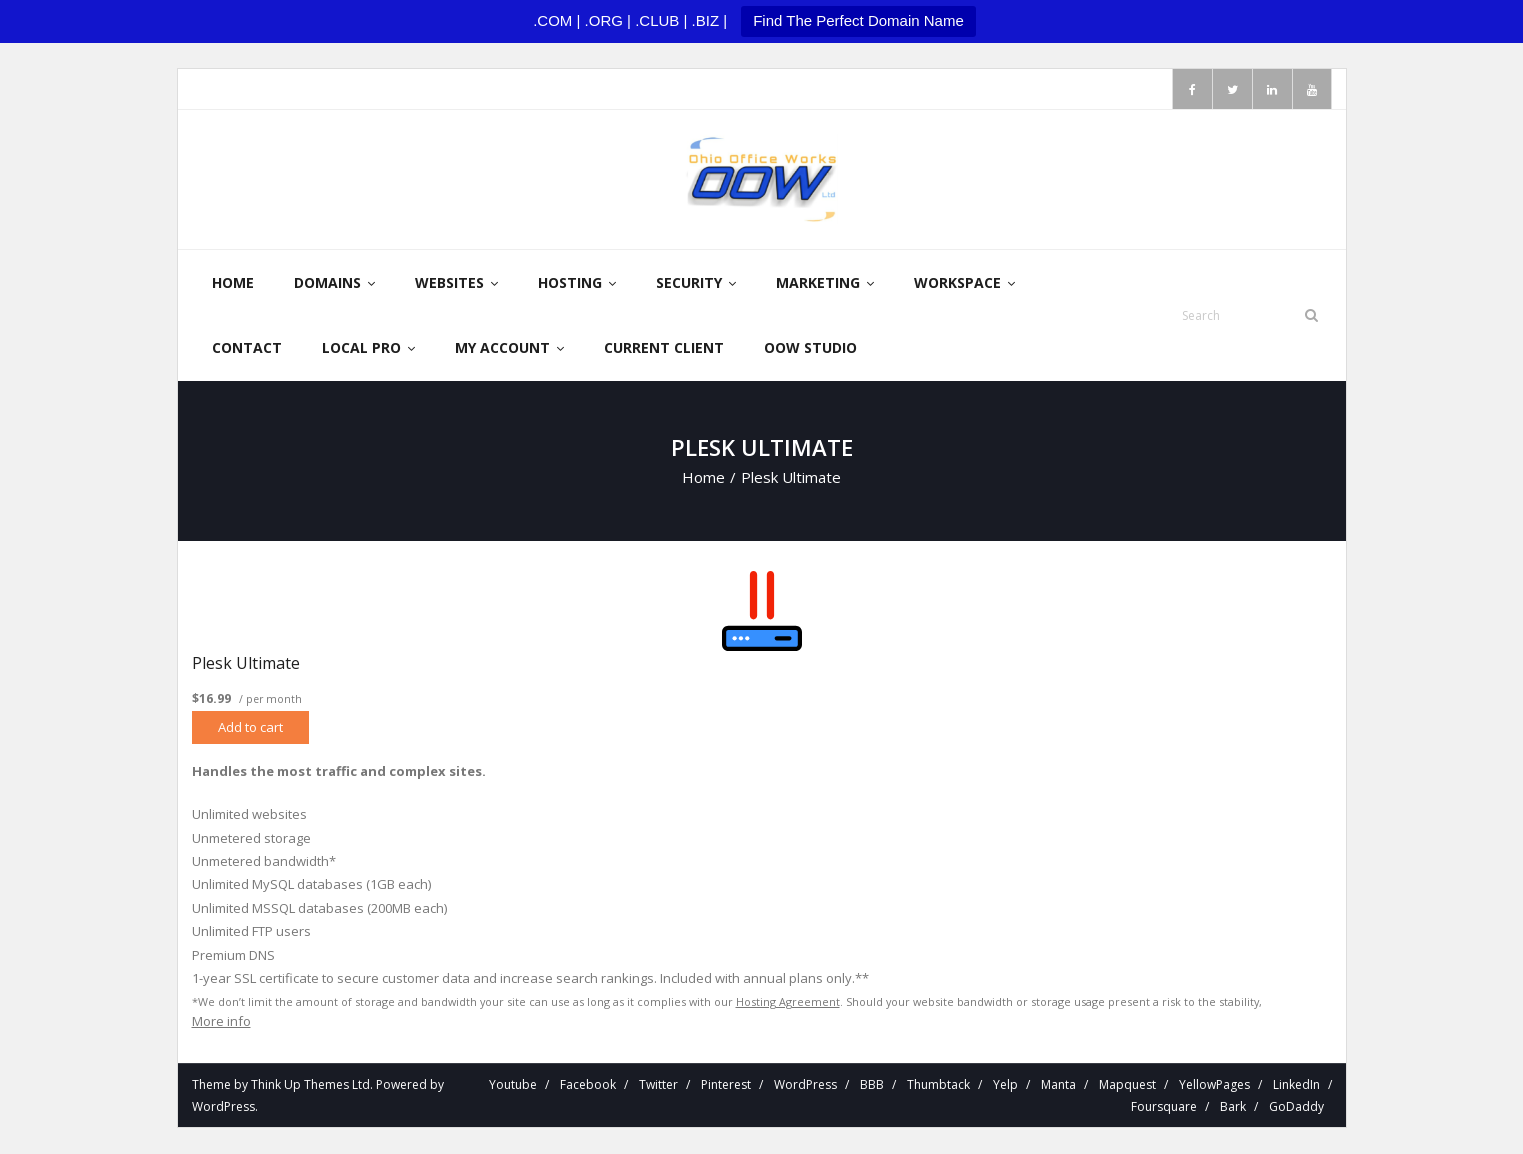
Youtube (513, 1085)
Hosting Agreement (788, 1002)
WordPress (223, 1107)
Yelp (1005, 1085)
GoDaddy (1296, 1107)
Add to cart (250, 728)
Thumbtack (938, 1085)
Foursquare (1164, 1107)
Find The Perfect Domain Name (858, 20)
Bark (1233, 1107)
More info (221, 1022)
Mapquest (1127, 1085)
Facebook (588, 1085)
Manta (1058, 1085)
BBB (872, 1085)
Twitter (658, 1085)
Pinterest (726, 1085)
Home (703, 478)
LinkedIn (1296, 1085)
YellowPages (1214, 1085)
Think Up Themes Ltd (310, 1085)
